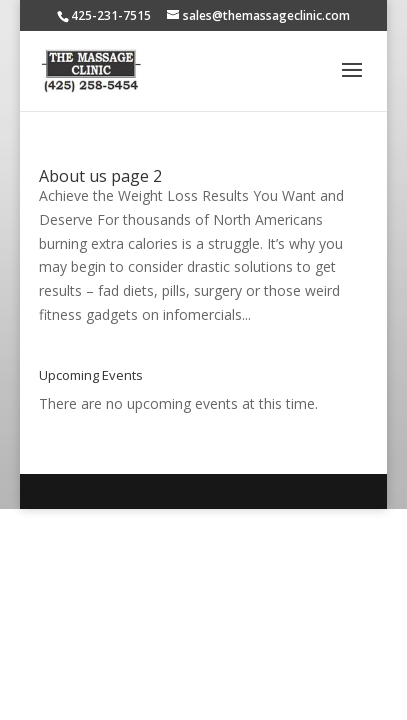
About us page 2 (100, 176)
